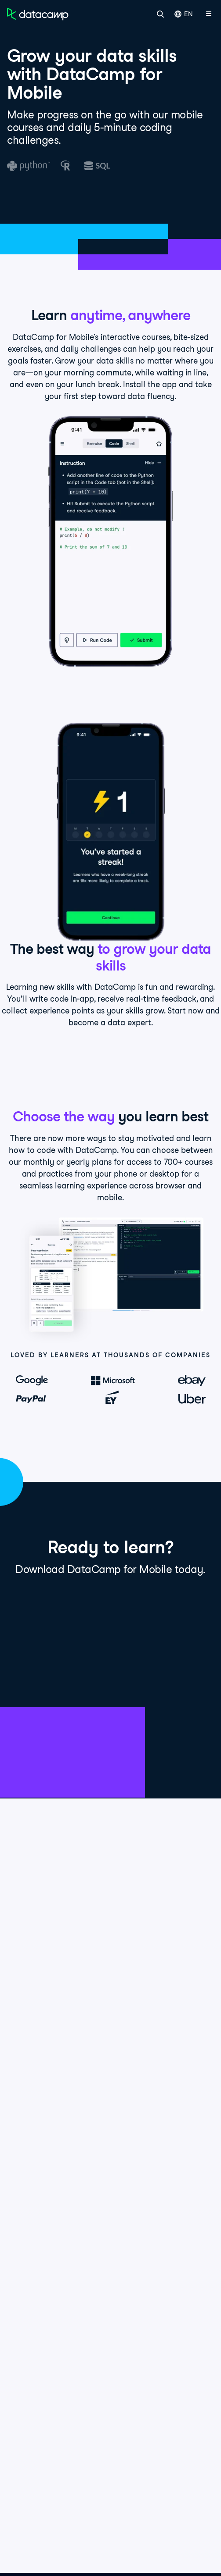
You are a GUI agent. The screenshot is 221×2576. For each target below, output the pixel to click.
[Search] (160, 14)
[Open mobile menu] (208, 14)
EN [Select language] (183, 14)
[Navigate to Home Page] (38, 14)
